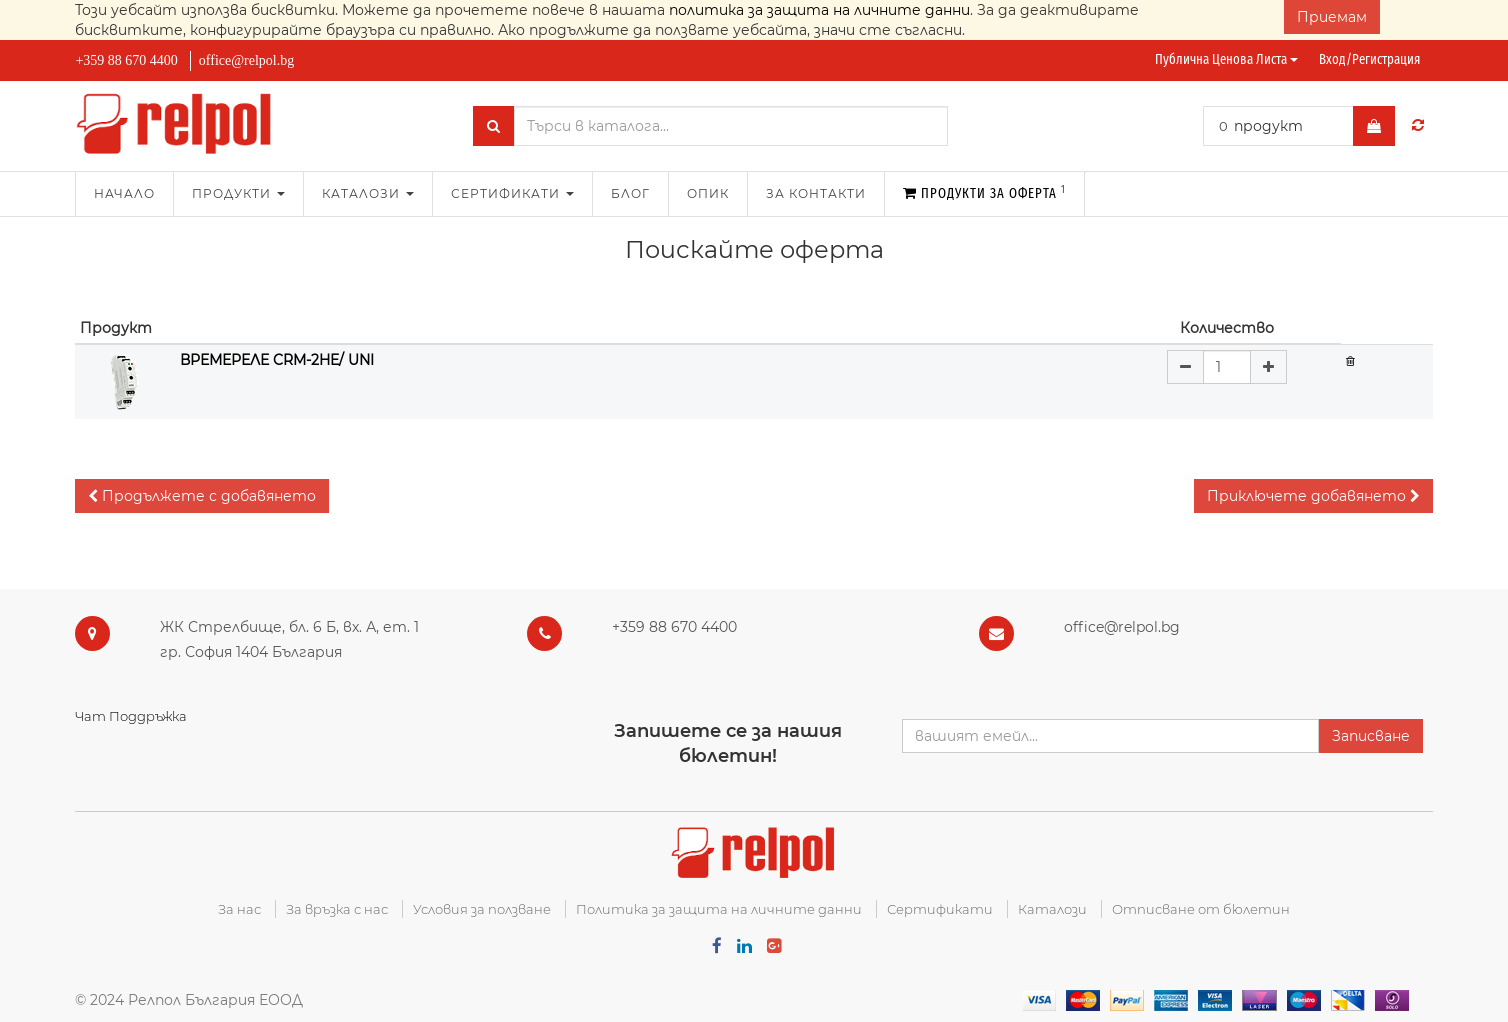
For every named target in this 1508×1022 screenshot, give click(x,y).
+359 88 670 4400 (126, 60)
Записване (1371, 736)
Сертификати (940, 909)
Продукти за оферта (984, 192)
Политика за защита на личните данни (719, 909)
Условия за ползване (482, 909)
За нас (239, 909)
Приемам (1332, 17)
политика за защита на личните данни (819, 10)
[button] (202, 496)
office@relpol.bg (246, 60)
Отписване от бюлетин (1201, 909)
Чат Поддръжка (131, 716)
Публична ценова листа (1226, 59)
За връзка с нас (337, 909)
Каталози (1052, 909)
